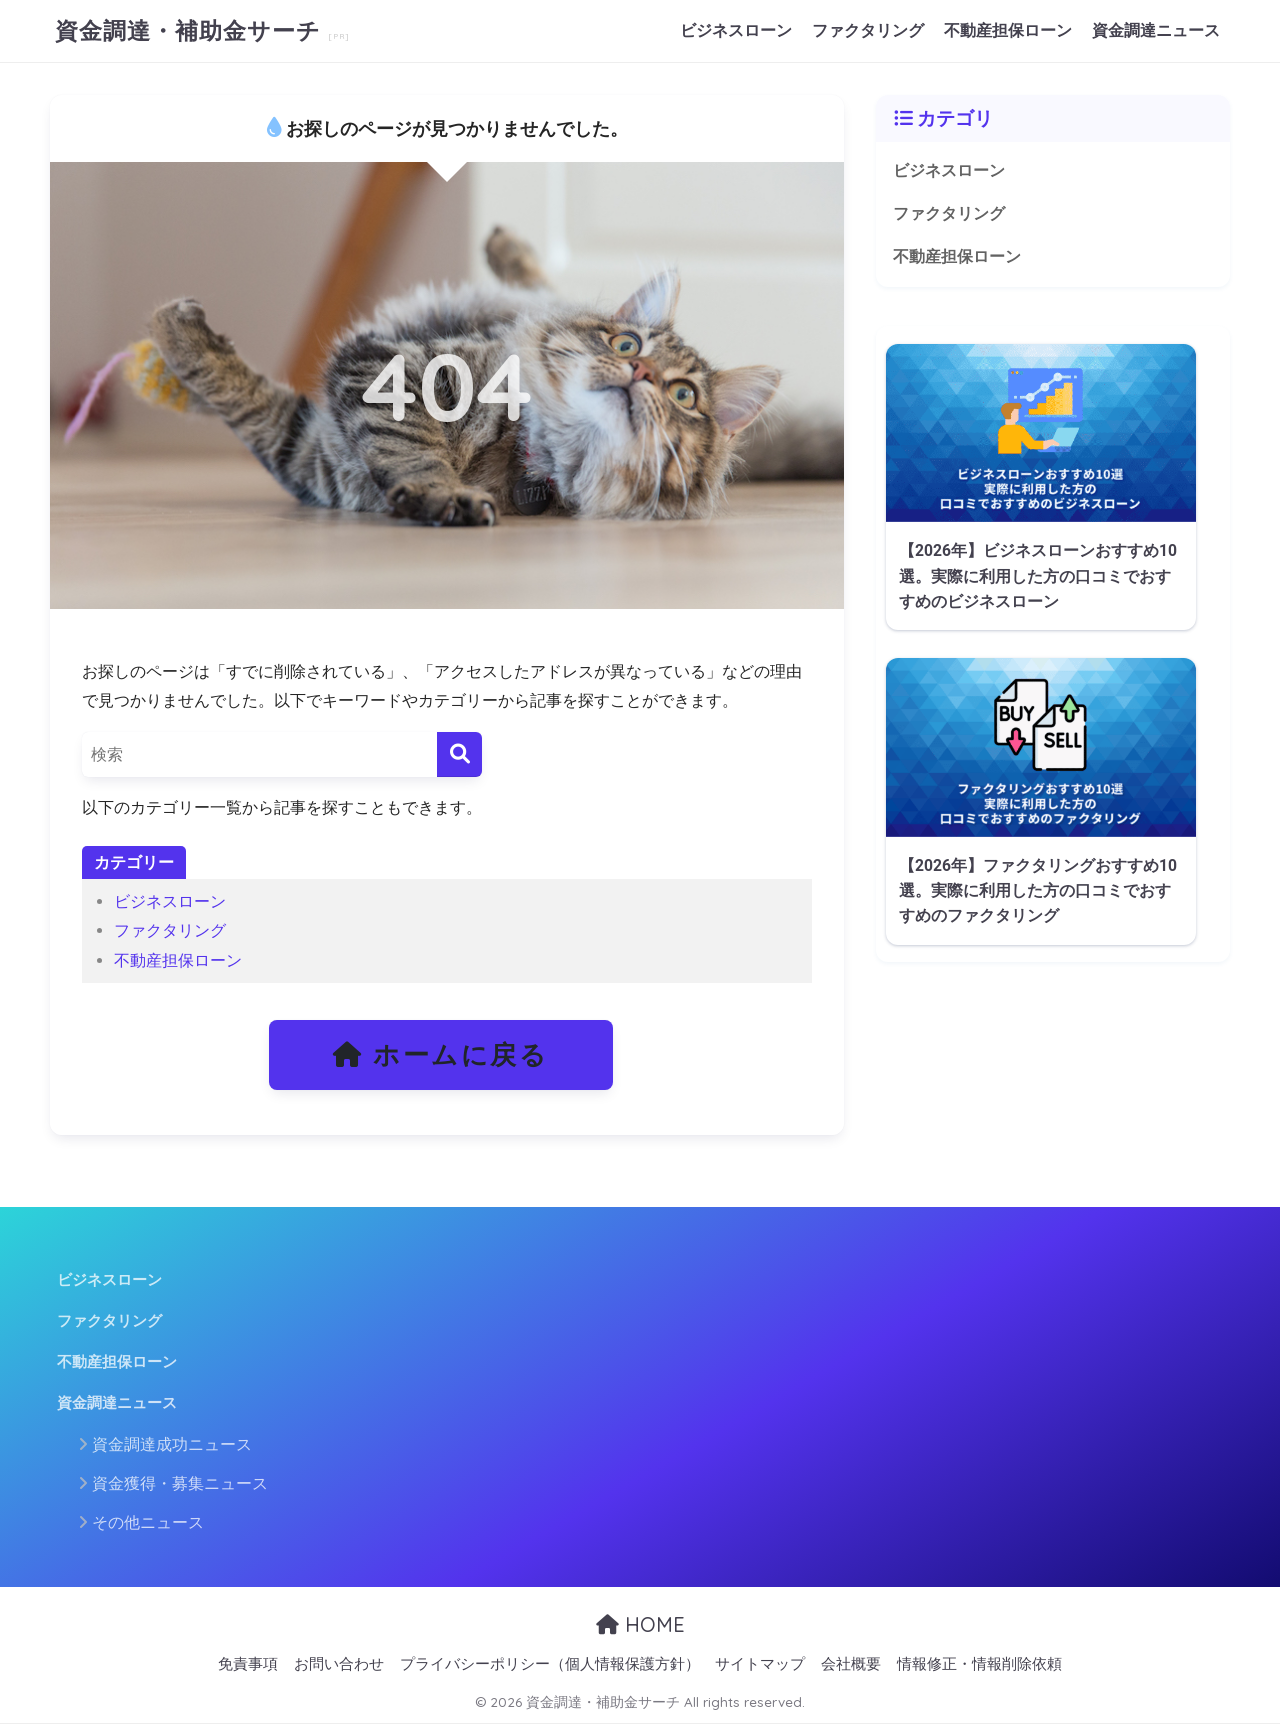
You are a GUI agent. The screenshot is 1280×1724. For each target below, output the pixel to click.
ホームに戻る (441, 1055)
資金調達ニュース (1156, 30)
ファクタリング (868, 30)
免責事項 (248, 1664)
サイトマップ (760, 1664)
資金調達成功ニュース (172, 1444)
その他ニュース (148, 1522)
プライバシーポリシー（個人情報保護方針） (550, 1664)
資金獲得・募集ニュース (180, 1483)
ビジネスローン (736, 30)
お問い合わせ (339, 1664)
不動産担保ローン (1008, 30)
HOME (640, 1624)
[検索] (459, 754)
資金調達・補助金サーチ (191, 30)
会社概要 (851, 1664)
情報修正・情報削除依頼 (979, 1664)
